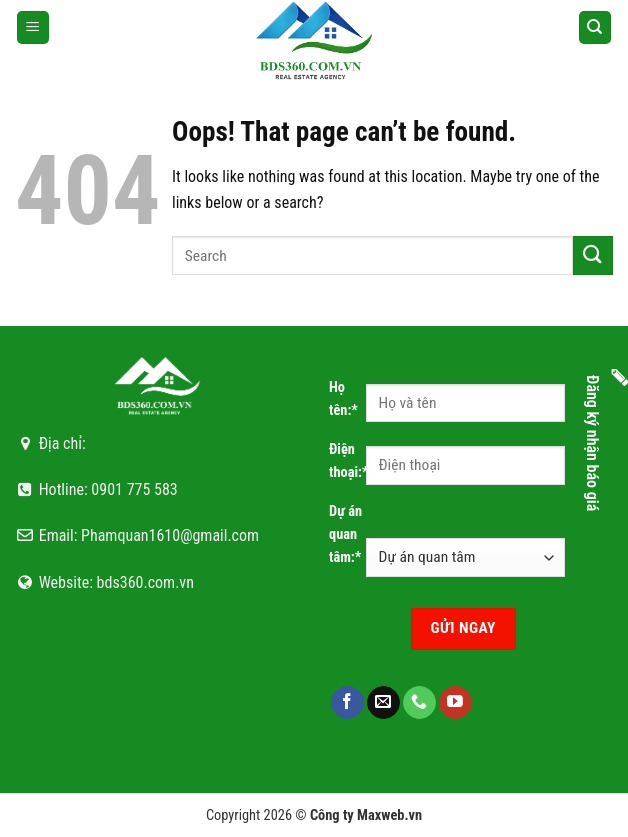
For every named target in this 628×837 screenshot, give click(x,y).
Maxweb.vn (389, 815)
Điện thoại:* (347, 461)
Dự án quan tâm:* (345, 534)
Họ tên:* (343, 399)
